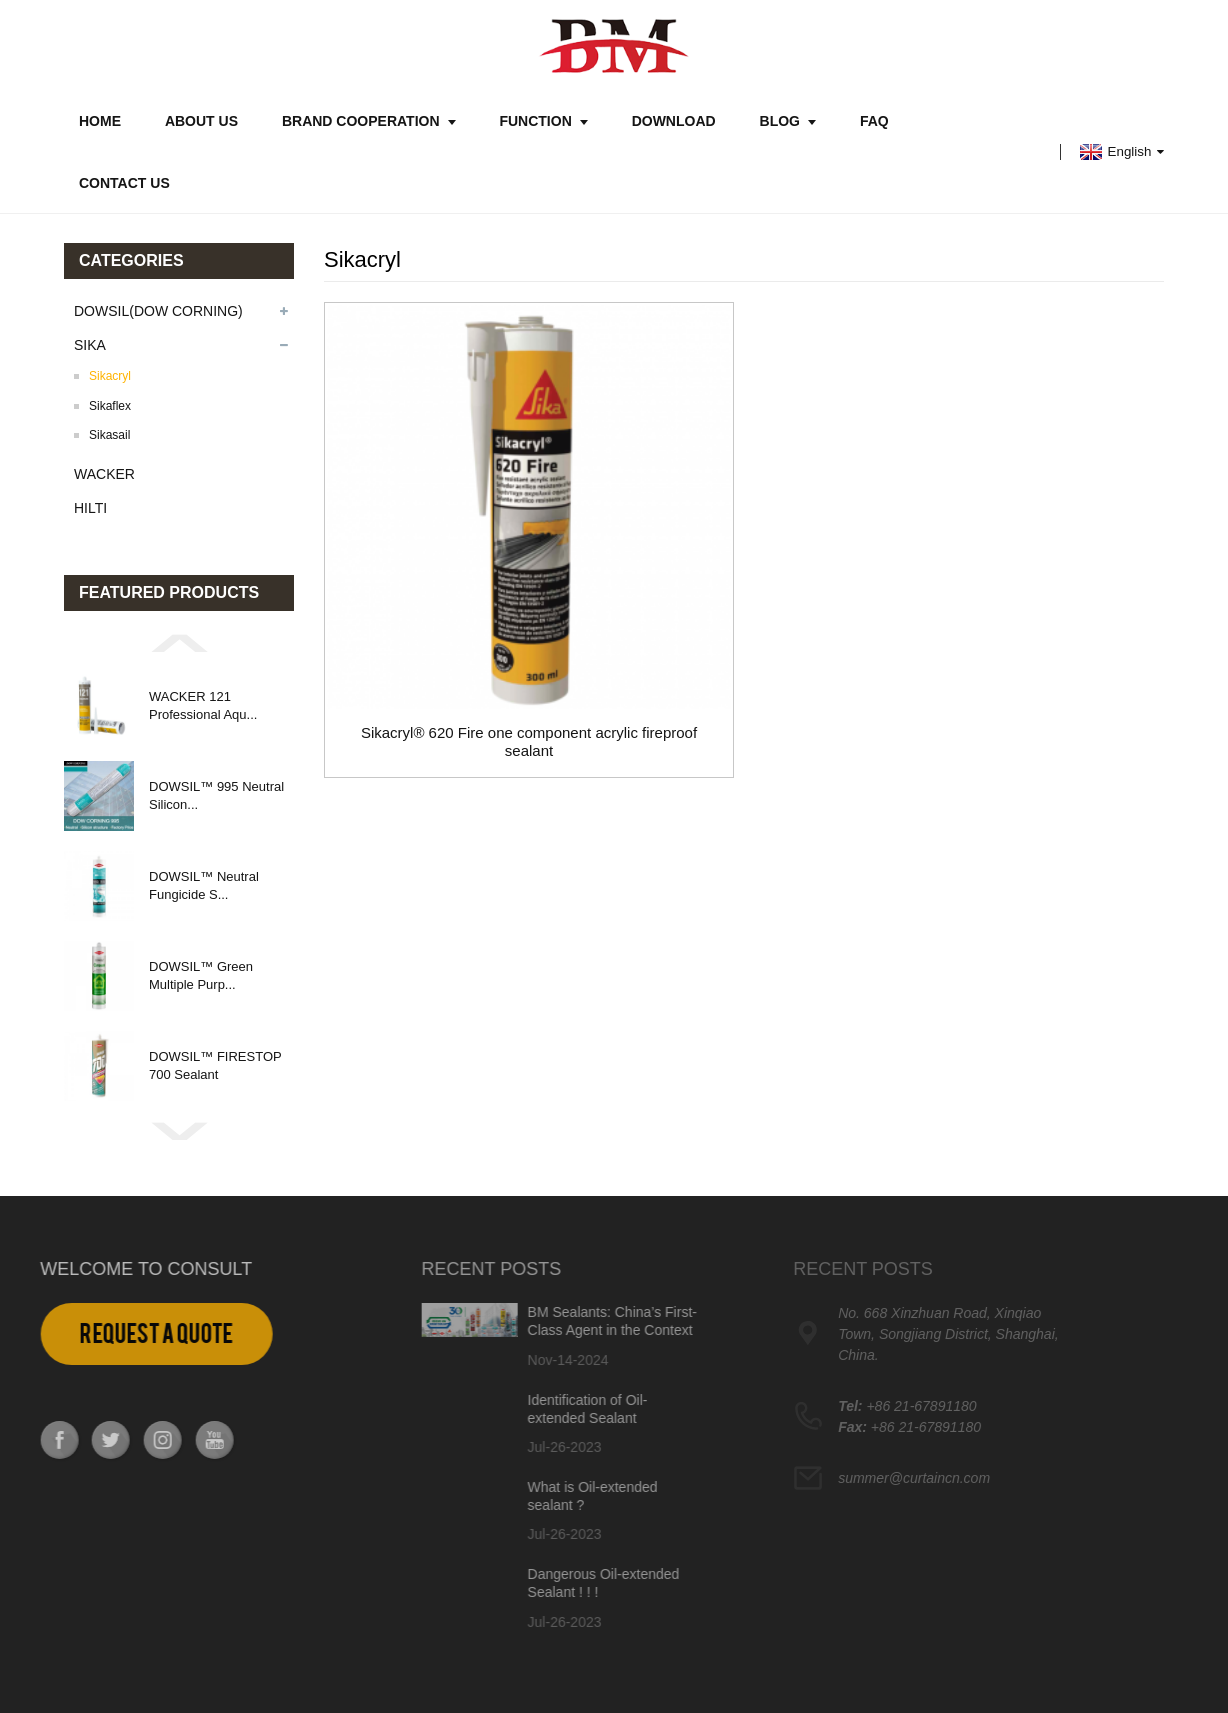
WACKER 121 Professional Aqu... (203, 705)
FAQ (874, 121)
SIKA (90, 345)
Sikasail (109, 435)
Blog (788, 121)
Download (674, 121)
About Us (201, 121)
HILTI (90, 508)
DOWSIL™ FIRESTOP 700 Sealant (215, 1065)
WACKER (104, 474)
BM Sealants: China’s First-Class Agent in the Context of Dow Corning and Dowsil (543, 1330)
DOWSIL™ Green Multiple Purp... (201, 975)
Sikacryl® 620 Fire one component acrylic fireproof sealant (529, 741)
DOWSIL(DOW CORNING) (158, 311)
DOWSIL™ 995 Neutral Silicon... (216, 795)
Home (100, 121)
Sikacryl (110, 376)
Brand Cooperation (369, 121)
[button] (179, 642)
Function (543, 121)
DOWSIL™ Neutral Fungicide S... (204, 885)
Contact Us (124, 183)
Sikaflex (110, 406)
